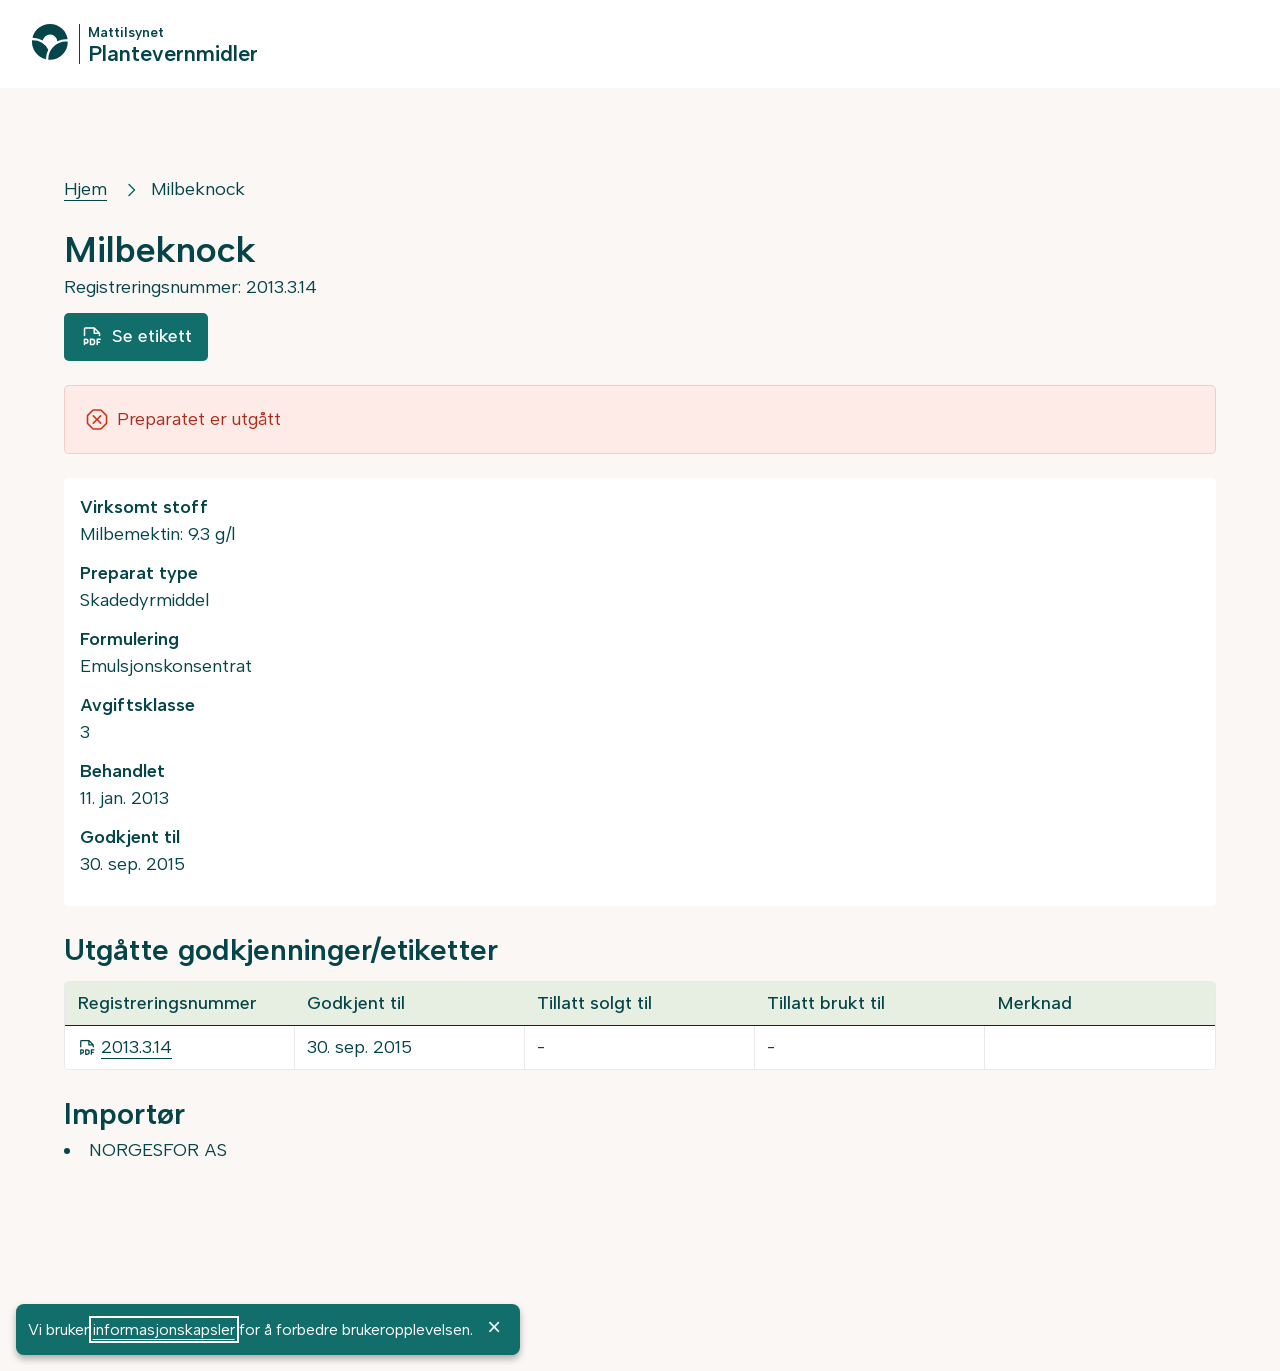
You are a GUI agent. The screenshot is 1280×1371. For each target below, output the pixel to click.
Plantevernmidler (173, 52)
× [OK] (494, 1327)
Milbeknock (198, 189)
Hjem (85, 189)
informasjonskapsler (164, 1329)
